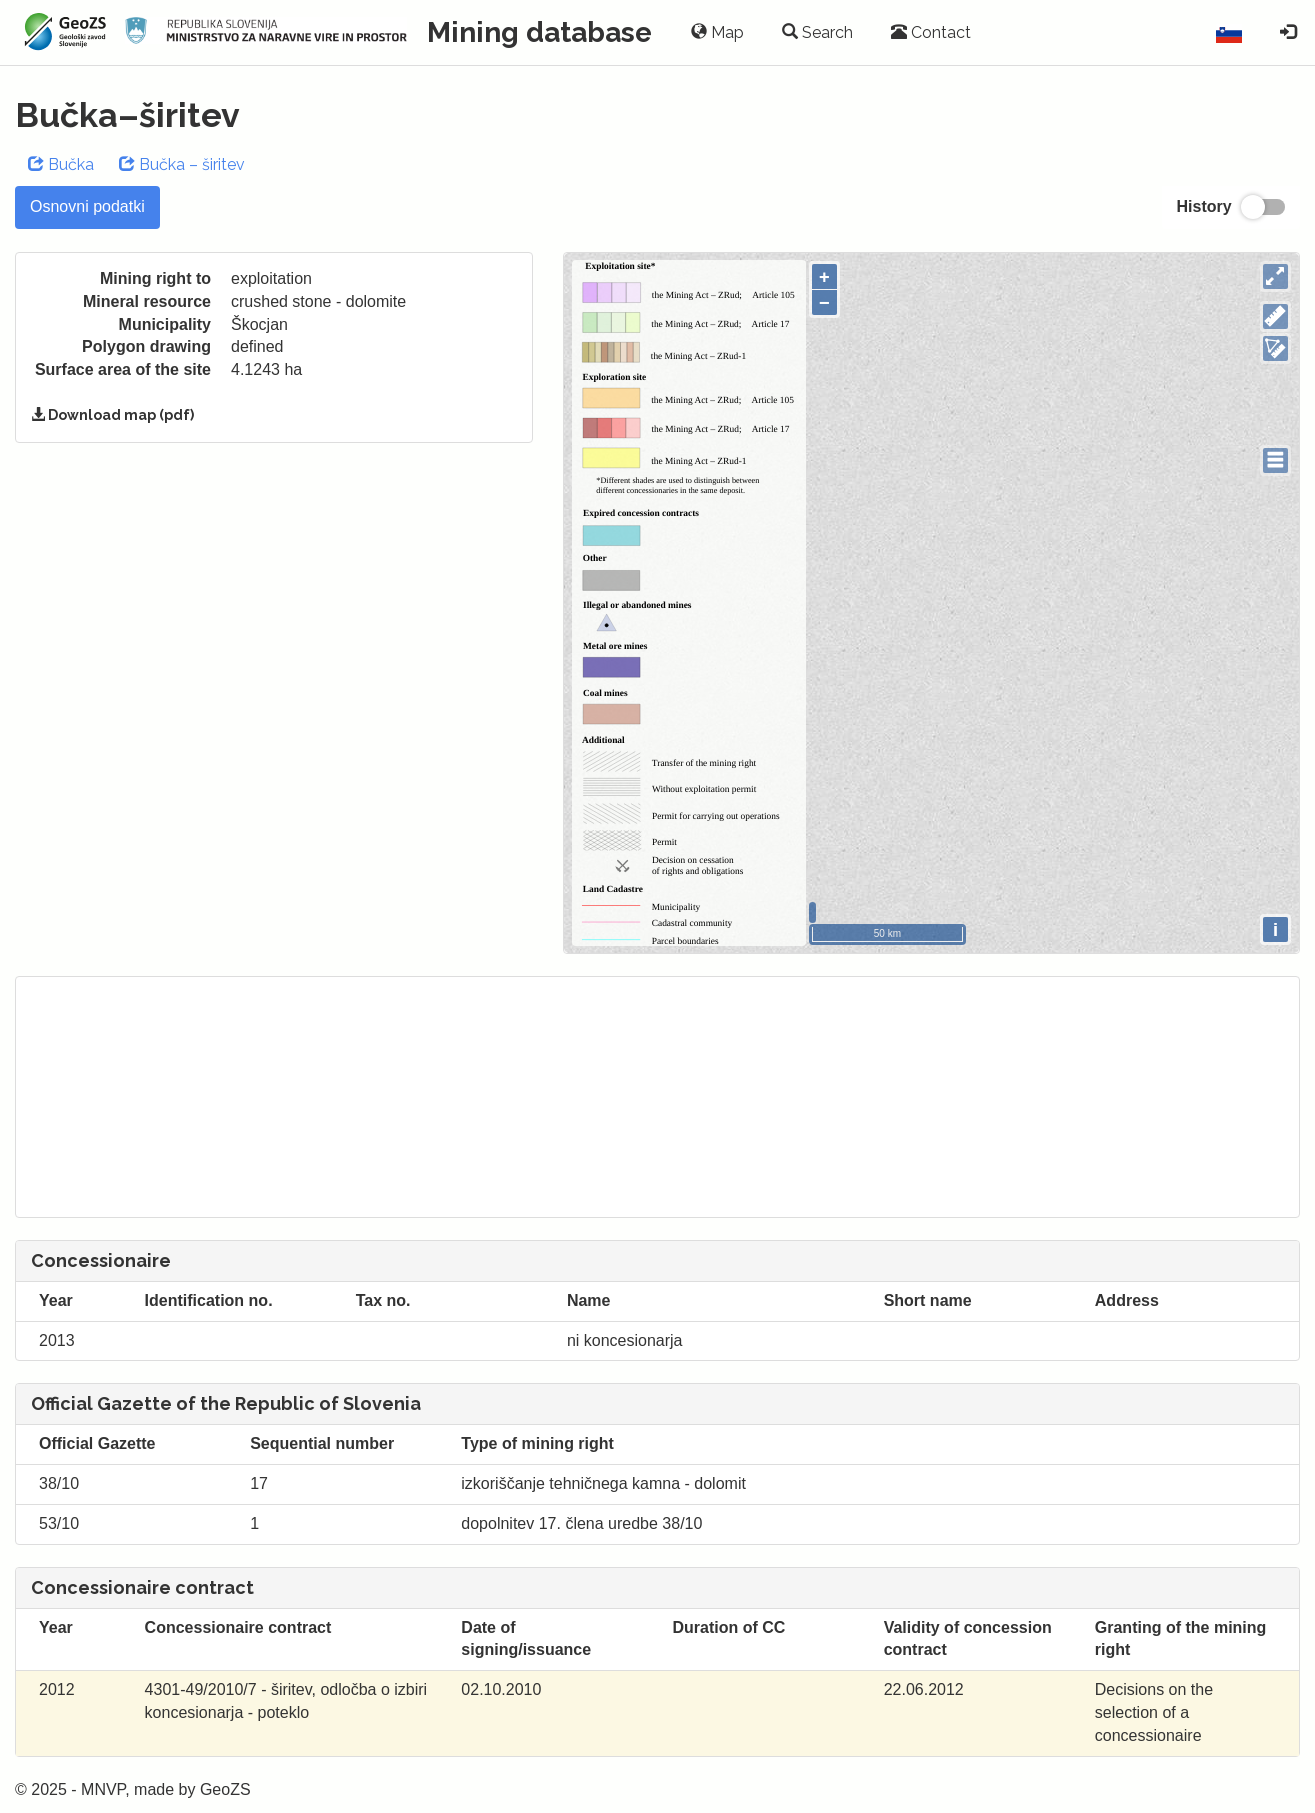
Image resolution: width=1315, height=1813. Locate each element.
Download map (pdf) (112, 415)
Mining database (539, 32)
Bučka (61, 164)
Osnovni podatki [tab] (87, 206)
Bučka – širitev (182, 164)
